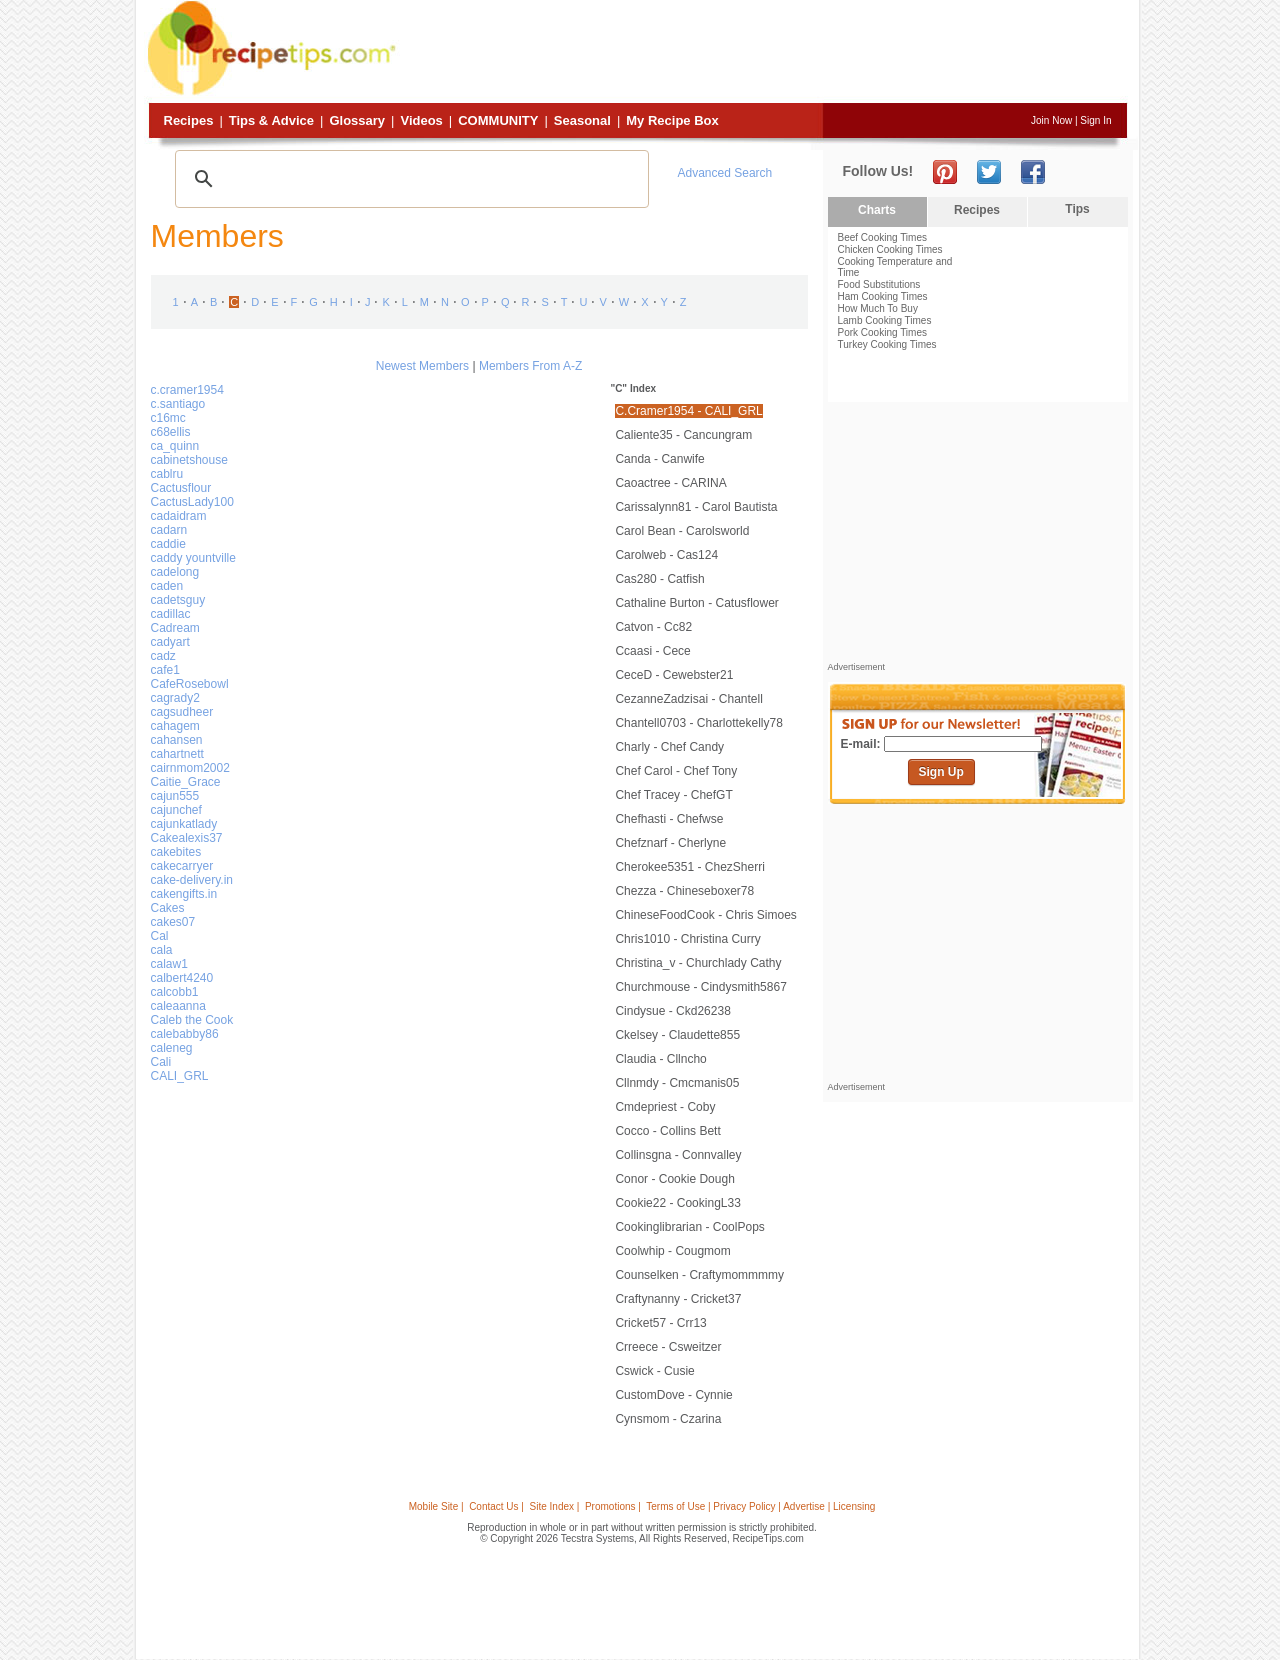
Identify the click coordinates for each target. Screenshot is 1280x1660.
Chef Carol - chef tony (676, 771)
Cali (161, 1062)
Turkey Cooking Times (887, 344)
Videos (421, 120)
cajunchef (176, 810)
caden (167, 586)
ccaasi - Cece (652, 651)
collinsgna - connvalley (678, 1155)
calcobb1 (175, 992)
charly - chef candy (669, 747)
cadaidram (179, 516)
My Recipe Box (672, 120)
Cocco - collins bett (667, 1131)
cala (162, 950)
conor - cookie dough (674, 1179)
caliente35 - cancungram (683, 435)
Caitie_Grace (186, 782)
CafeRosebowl (190, 684)
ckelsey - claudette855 (677, 1035)
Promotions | (613, 1506)
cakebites (176, 852)
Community (498, 120)
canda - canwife (659, 459)
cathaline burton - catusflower (696, 603)
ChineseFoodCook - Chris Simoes (705, 915)
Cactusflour (181, 488)
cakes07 (173, 922)
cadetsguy (178, 600)
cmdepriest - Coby (665, 1107)
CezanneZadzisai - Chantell (688, 699)
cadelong (175, 572)
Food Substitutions (879, 284)
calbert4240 (182, 978)
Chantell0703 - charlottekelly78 (698, 723)
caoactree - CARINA (670, 483)
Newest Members (422, 366)
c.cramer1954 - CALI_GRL (688, 411)
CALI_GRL (180, 1076)
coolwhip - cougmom (672, 1251)
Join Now (1051, 120)
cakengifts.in (184, 894)
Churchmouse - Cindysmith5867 (700, 987)
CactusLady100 (192, 502)
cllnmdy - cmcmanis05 (677, 1083)
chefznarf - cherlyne (670, 843)
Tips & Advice (271, 120)
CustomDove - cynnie (673, 1395)
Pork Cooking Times (882, 332)
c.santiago (178, 404)
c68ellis (171, 432)
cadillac (171, 614)
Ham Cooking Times (883, 296)
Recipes (189, 120)
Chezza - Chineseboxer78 (684, 891)
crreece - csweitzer (668, 1347)
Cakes (168, 908)
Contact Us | (496, 1506)
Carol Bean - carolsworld (682, 531)
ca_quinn (175, 446)
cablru (167, 474)
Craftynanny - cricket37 (678, 1299)
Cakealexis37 (187, 838)
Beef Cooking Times (883, 237)
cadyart (170, 642)
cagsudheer (182, 712)
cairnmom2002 (190, 768)
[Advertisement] (764, 53)
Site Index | (555, 1506)
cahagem (175, 726)
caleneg (172, 1048)
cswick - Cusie (654, 1371)
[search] (409, 179)
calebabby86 (185, 1034)
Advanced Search (725, 173)
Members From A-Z (530, 366)
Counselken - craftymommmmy (699, 1275)
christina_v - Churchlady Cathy (698, 963)
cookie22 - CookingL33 (677, 1203)
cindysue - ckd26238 (672, 1011)
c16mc (168, 418)
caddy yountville (193, 558)
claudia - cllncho (660, 1059)
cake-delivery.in (192, 880)
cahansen (177, 740)
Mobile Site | (436, 1506)
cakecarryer (182, 866)
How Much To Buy (878, 308)
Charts (877, 210)
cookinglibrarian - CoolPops (689, 1227)
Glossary (357, 120)
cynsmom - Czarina (668, 1419)
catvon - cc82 (653, 627)
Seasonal (582, 120)
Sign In (1095, 120)
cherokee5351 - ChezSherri (689, 867)
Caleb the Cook (192, 1020)
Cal (160, 936)
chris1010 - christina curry (687, 939)
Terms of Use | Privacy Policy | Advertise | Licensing (760, 1506)
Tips (1077, 209)
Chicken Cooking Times (890, 249)
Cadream (175, 628)
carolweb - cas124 (666, 555)
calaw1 (169, 964)
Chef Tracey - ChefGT (673, 795)
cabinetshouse (189, 460)
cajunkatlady (184, 824)
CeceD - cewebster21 (674, 675)
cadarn (169, 530)
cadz (163, 656)
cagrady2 (175, 698)
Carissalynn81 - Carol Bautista (696, 507)
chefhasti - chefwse (669, 819)
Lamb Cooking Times (885, 320)
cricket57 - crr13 (660, 1323)
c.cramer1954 (187, 390)
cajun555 (175, 796)
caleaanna (178, 1006)
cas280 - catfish (659, 579)
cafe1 (165, 670)
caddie (168, 544)
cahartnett (177, 754)
